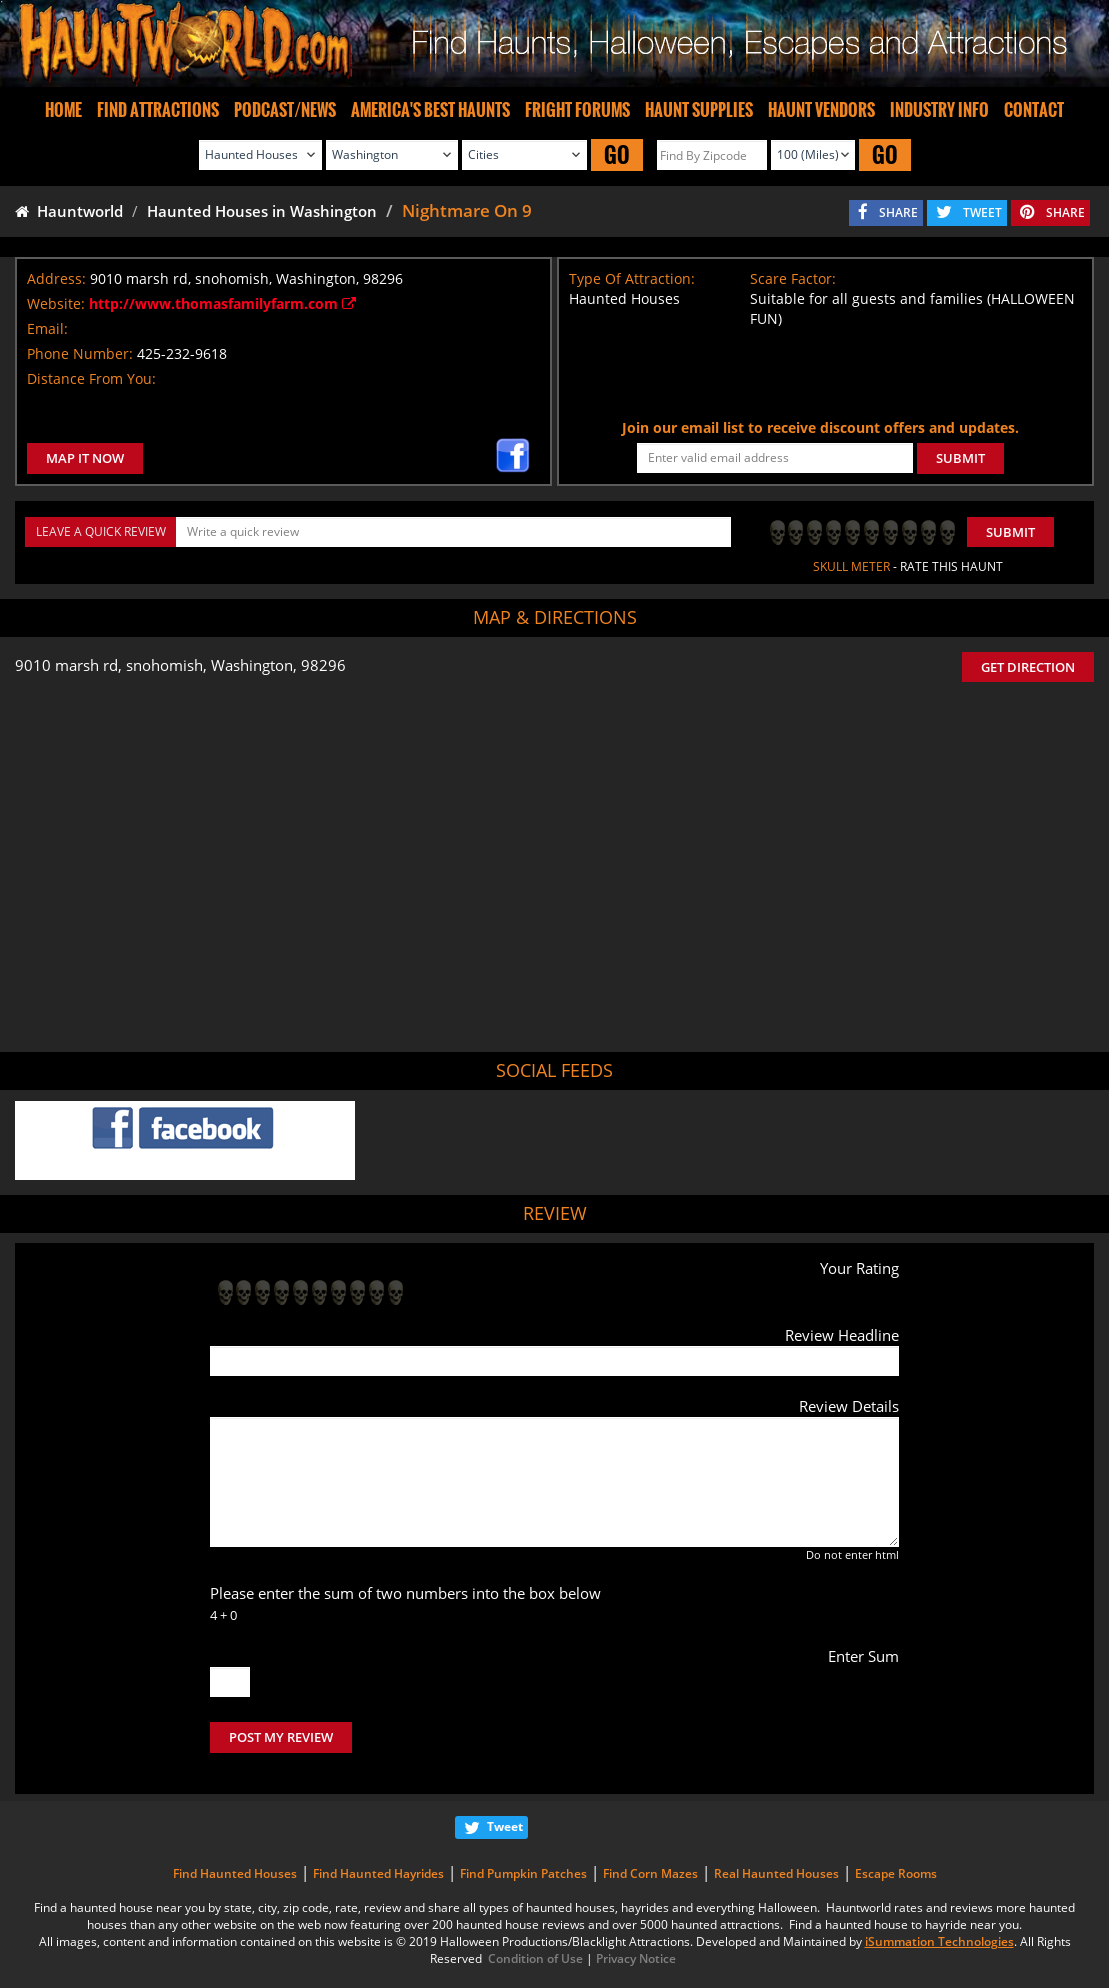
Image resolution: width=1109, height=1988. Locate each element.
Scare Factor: (793, 278)
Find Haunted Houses (235, 1873)
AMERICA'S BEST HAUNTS (430, 110)
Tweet (505, 1826)
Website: (56, 303)
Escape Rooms (896, 1873)
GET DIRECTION (1028, 667)
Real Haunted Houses (776, 1873)
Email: (47, 328)
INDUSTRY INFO (939, 110)
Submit (1010, 532)
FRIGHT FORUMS (577, 110)
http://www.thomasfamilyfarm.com (222, 303)
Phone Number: (80, 353)
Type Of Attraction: (632, 278)
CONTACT (1034, 110)
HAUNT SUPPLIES (699, 110)
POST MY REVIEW (281, 1737)
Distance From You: (91, 378)
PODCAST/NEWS (285, 110)
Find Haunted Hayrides (378, 1873)
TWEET (982, 212)
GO (617, 154)
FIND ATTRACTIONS (158, 110)
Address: (56, 278)
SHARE (898, 212)
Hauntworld (69, 211)
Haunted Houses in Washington (262, 211)
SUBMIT (960, 458)
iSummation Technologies (939, 1941)
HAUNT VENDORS (821, 110)
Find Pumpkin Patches (523, 1873)
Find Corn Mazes (650, 1873)
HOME (63, 110)
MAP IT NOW (85, 458)
